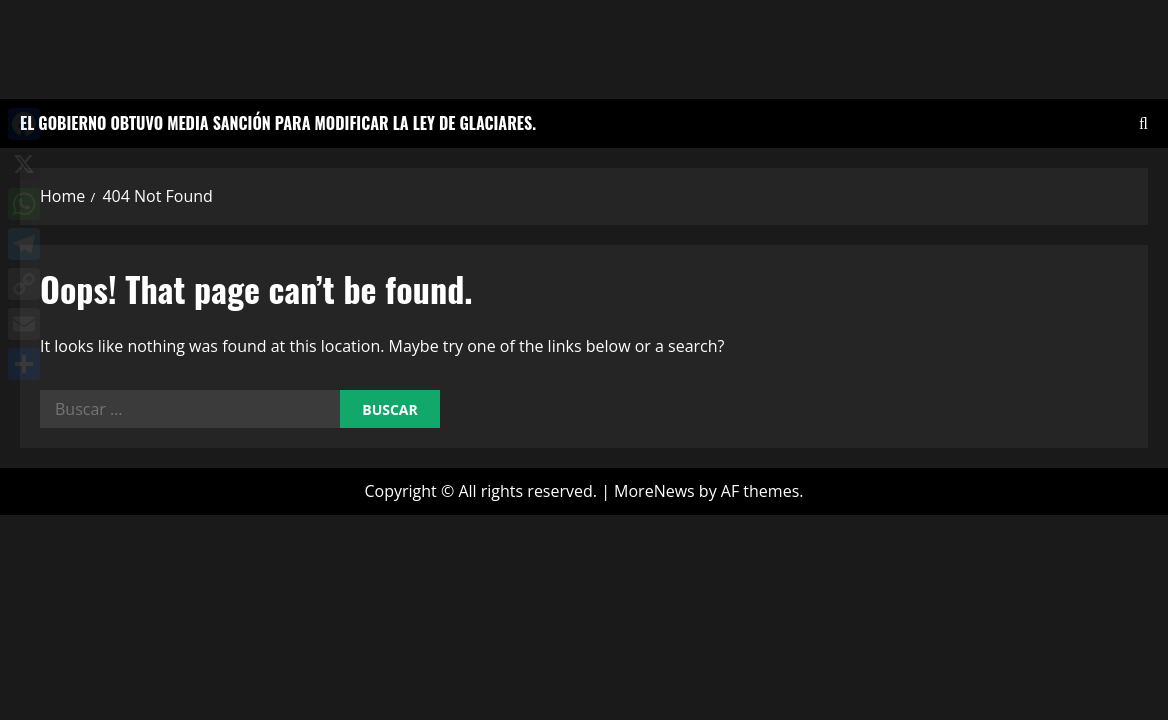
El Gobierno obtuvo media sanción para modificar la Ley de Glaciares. (278, 123)
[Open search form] (1143, 123)
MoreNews (654, 491)
